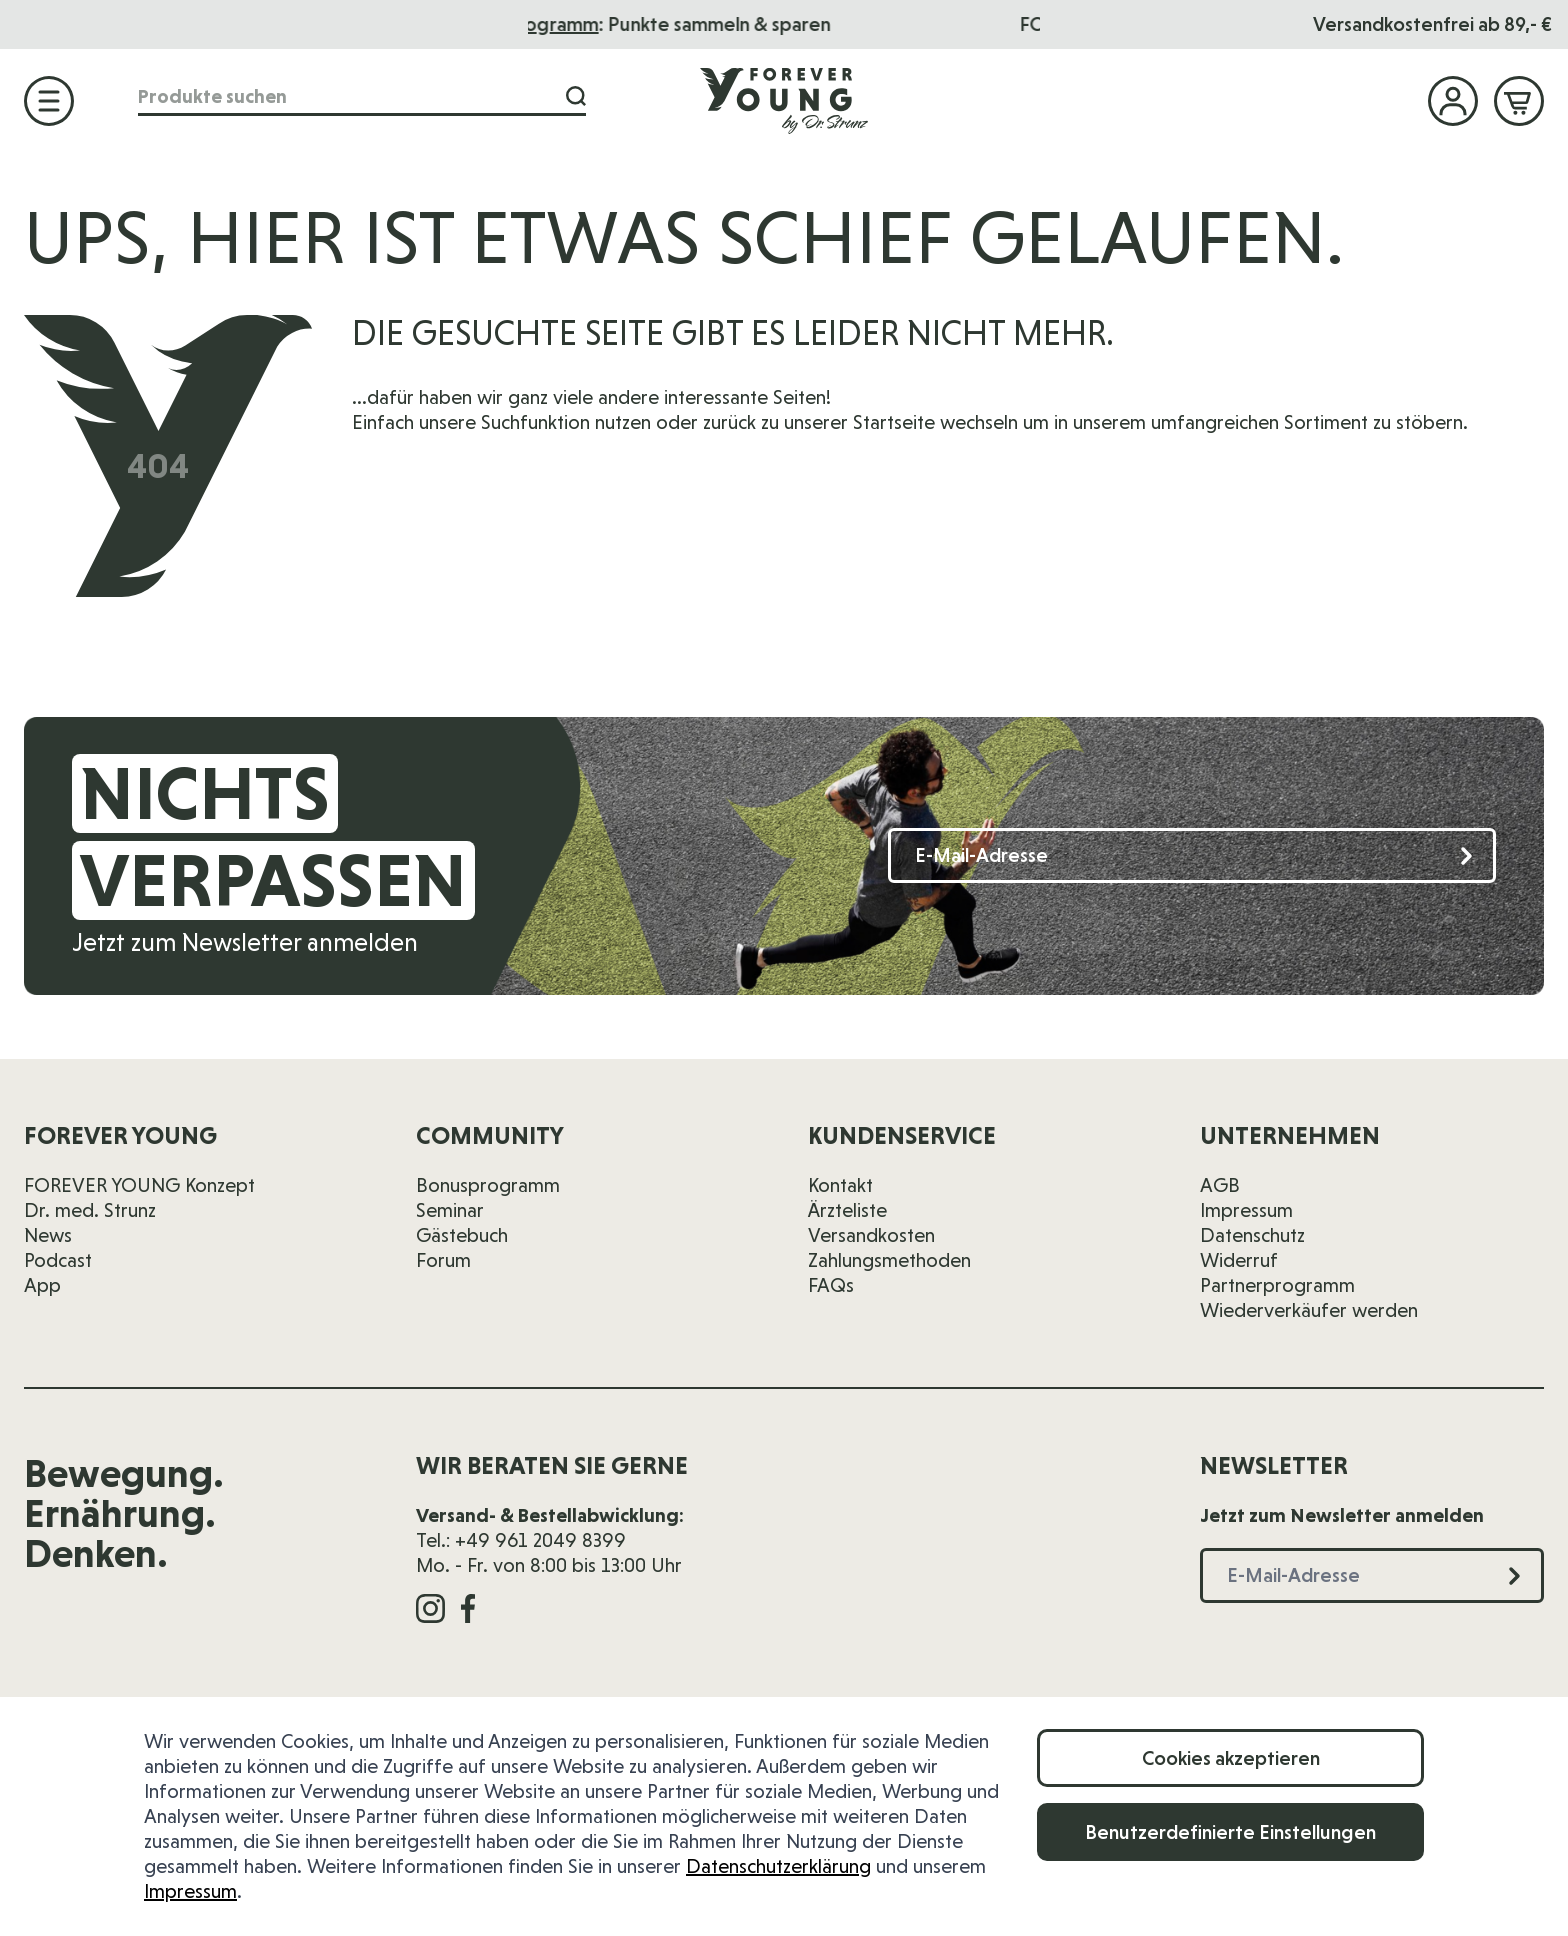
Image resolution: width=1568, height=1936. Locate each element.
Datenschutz (1252, 1235)
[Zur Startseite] (784, 100)
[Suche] (570, 98)
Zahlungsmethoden (889, 1260)
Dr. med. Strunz (90, 1210)
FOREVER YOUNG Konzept (139, 1185)
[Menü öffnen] (49, 101)
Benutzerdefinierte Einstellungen (1230, 1832)
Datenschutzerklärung (778, 1866)
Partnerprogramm (1277, 1285)
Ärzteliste (847, 1210)
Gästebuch (462, 1235)
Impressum (190, 1891)
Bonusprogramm (668, 24)
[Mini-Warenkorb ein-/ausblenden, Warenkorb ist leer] (1519, 101)
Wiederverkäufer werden (1309, 1310)
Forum (443, 1260)
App (42, 1285)
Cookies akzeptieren (1231, 1758)
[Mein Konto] (1453, 101)
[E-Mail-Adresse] (1192, 855)
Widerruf (1239, 1260)
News (48, 1235)
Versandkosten (871, 1235)
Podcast (58, 1260)
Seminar (450, 1210)
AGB (1220, 1185)
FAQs (831, 1285)
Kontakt (840, 1185)
